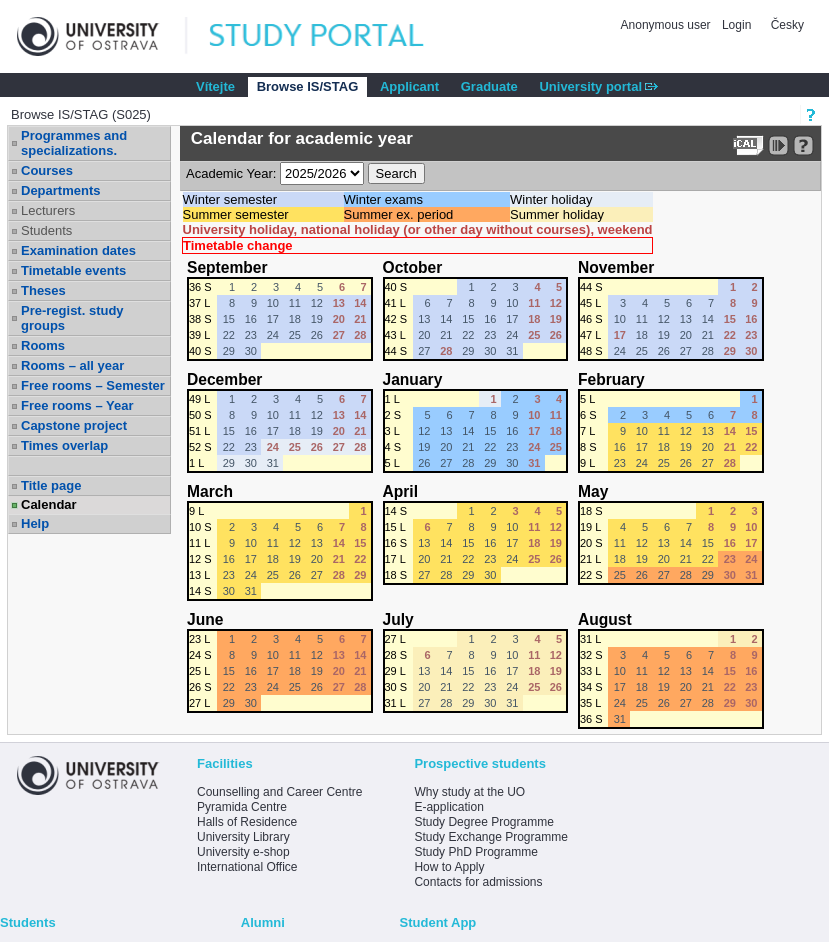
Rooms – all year (72, 365)
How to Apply (449, 867)
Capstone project (74, 425)
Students (46, 230)
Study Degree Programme (483, 822)
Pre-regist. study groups (72, 318)
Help (35, 523)
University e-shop (243, 852)
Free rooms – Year (77, 405)
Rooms (43, 345)
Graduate (489, 86)
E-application (448, 807)
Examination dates (78, 250)
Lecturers (48, 210)
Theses (43, 290)
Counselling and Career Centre (279, 792)
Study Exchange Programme (490, 837)
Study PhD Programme (475, 852)
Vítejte (215, 86)
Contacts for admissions (478, 882)
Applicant (409, 86)
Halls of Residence (247, 822)
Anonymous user (667, 25)
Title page (51, 485)
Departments (60, 190)
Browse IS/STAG (308, 86)
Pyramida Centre (242, 807)
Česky (787, 25)
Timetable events (73, 270)
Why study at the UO (469, 792)
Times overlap (64, 445)
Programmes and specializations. (74, 143)
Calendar (49, 504)
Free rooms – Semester (93, 385)
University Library (243, 837)
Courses (47, 170)
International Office (247, 867)
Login (736, 25)
